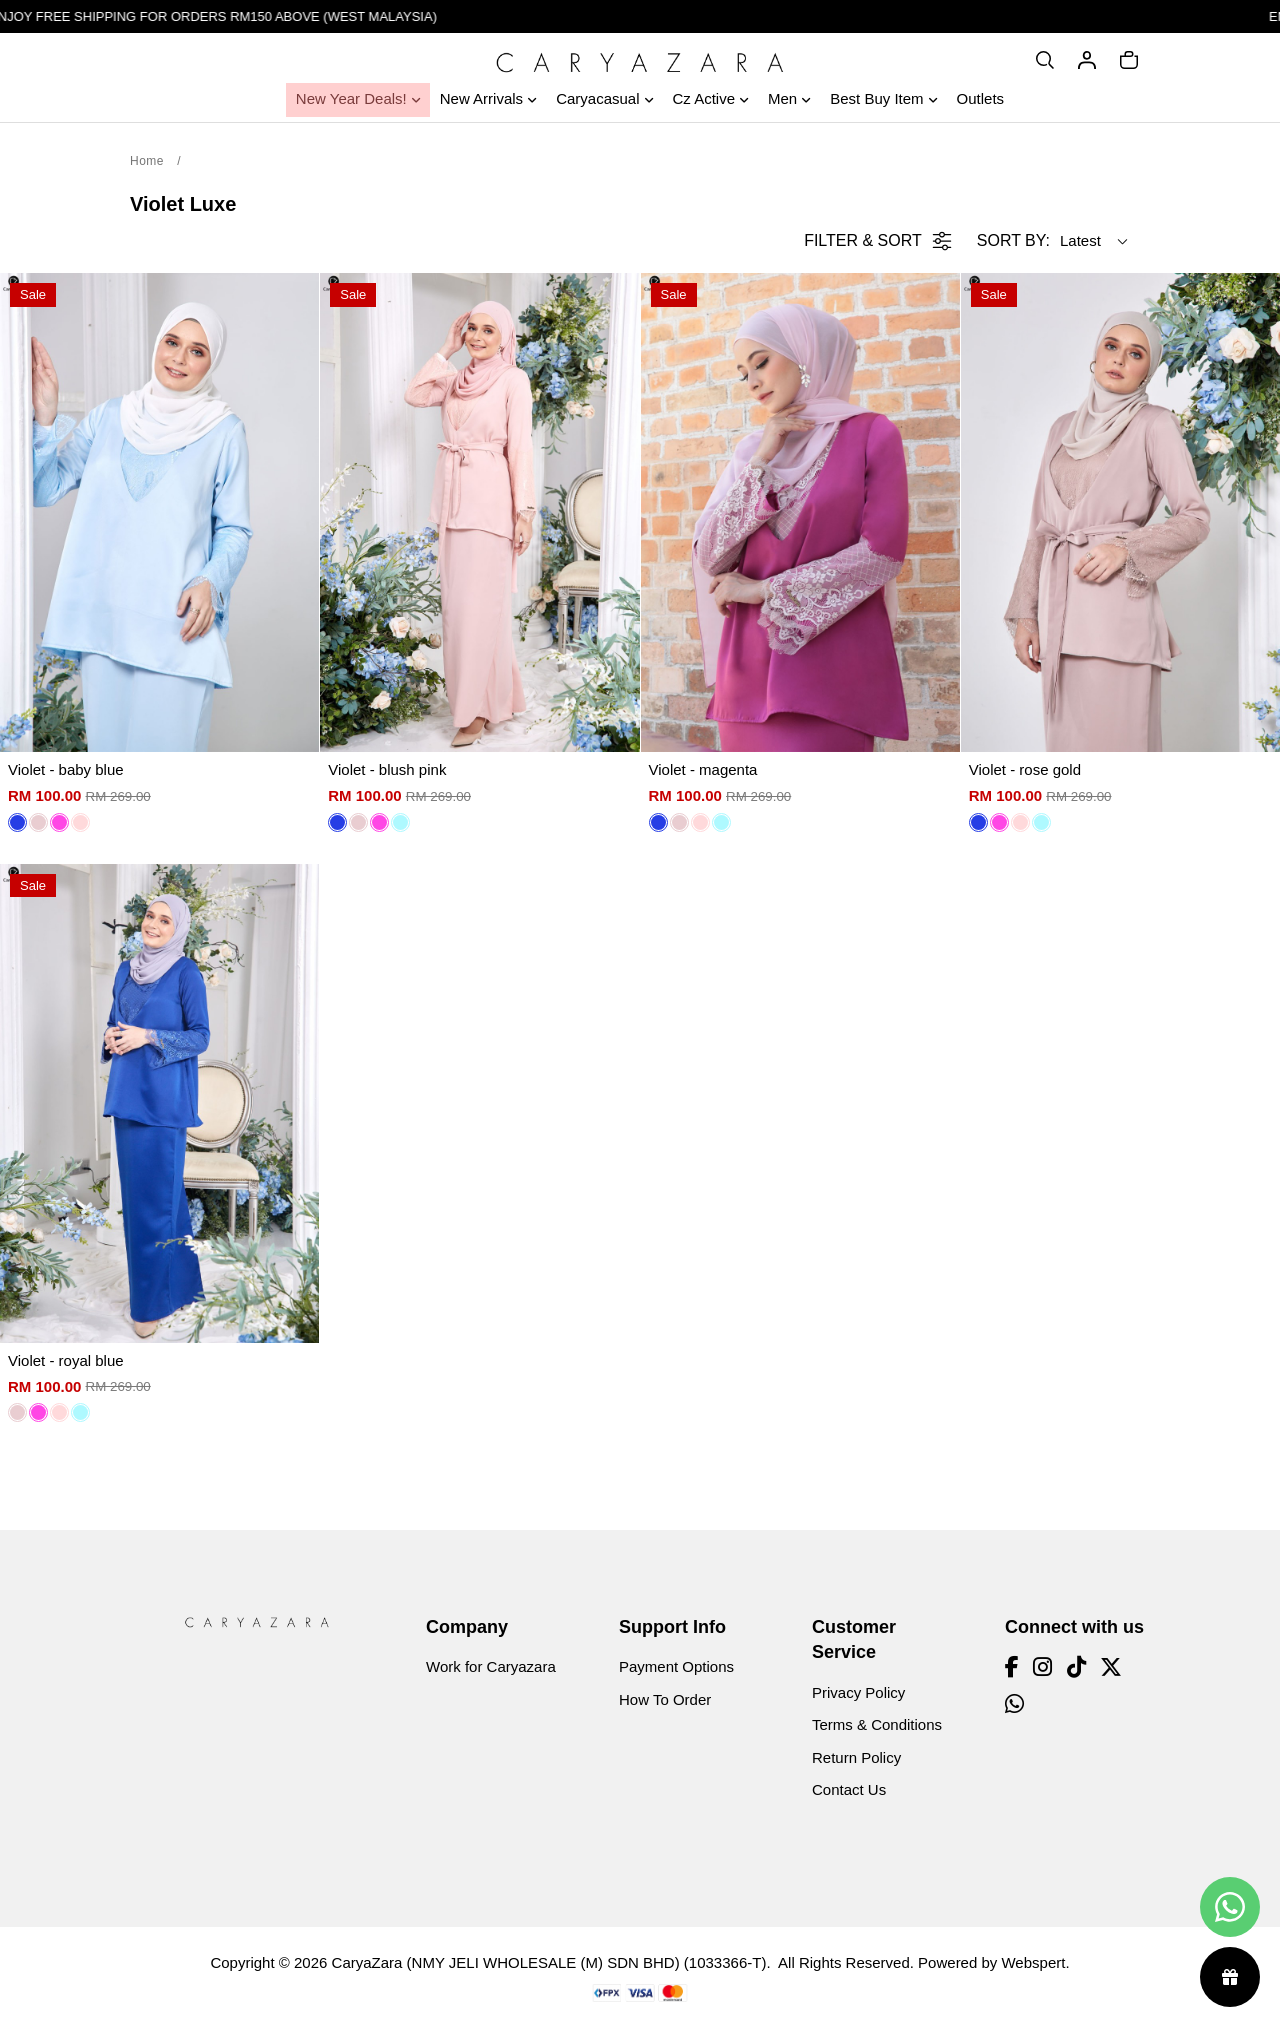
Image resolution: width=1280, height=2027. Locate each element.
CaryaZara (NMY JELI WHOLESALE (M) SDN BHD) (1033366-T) (549, 1962)
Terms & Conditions (877, 1724)
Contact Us (849, 1789)
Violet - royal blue (66, 1360)
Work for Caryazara (491, 1666)
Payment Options (676, 1666)
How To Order (665, 1699)
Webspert (1033, 1962)
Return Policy (856, 1757)
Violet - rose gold (1025, 769)
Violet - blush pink (387, 769)
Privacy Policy (858, 1692)
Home (147, 161)
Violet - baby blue (66, 769)
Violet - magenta (703, 769)
